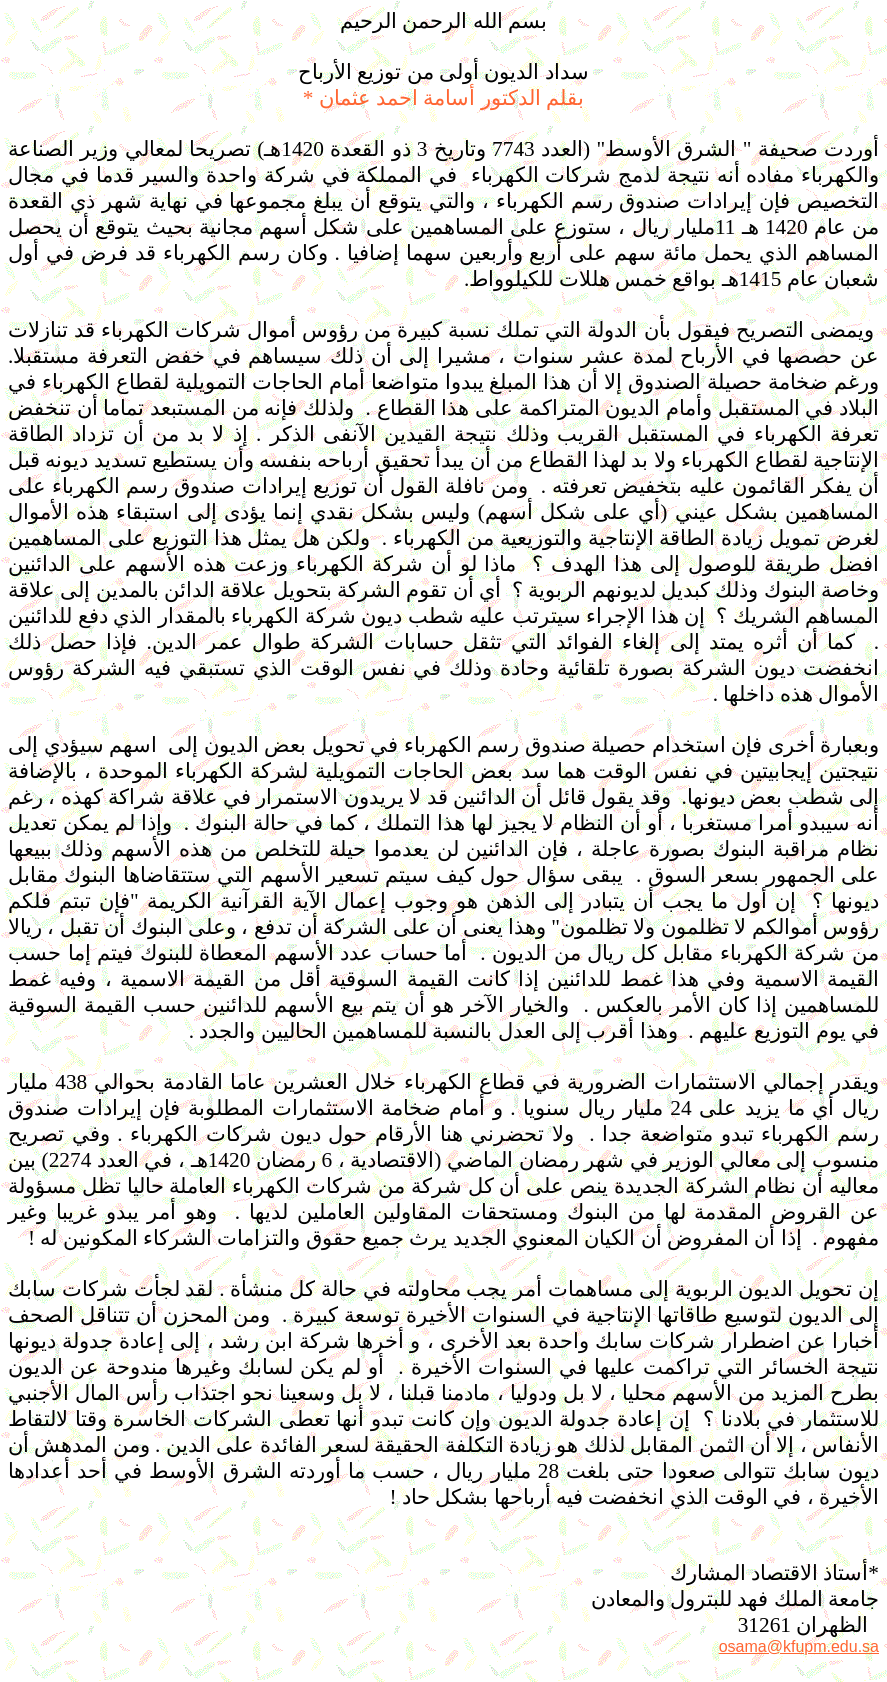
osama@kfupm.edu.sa (799, 1646)
